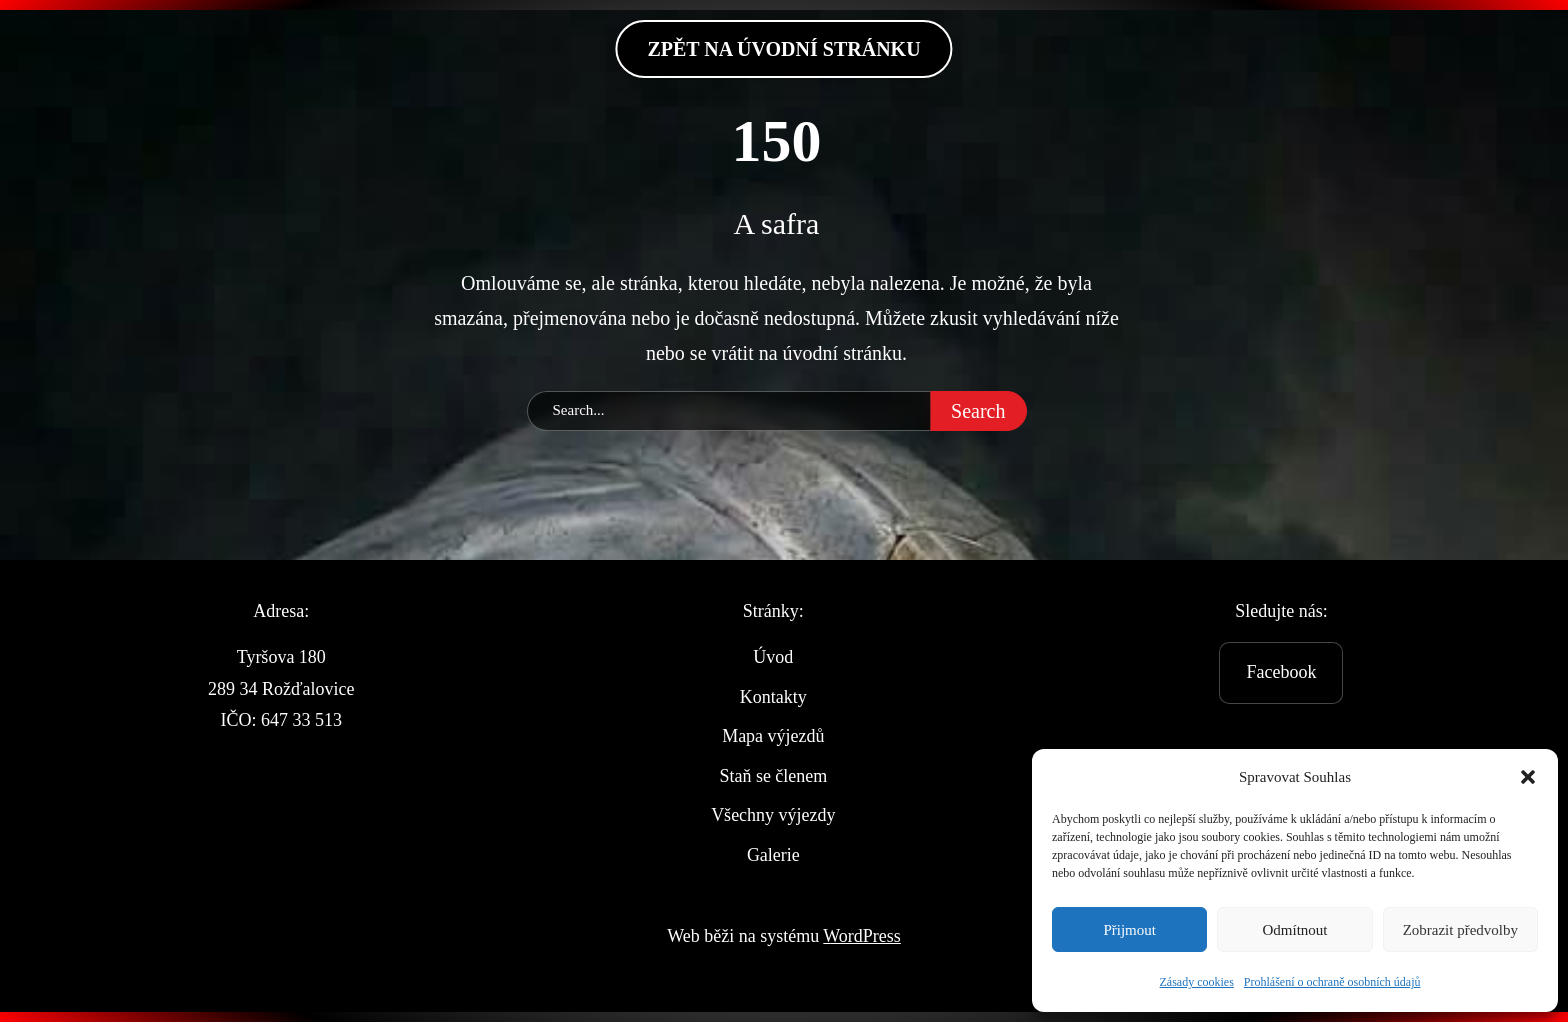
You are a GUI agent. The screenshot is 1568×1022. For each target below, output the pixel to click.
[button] (1528, 777)
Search (978, 411)
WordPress (862, 936)
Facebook (1281, 672)
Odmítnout (1294, 930)
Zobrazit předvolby (1460, 930)
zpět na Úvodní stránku (783, 49)
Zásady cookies (1197, 982)
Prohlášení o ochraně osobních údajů (1332, 982)
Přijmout (1129, 930)
